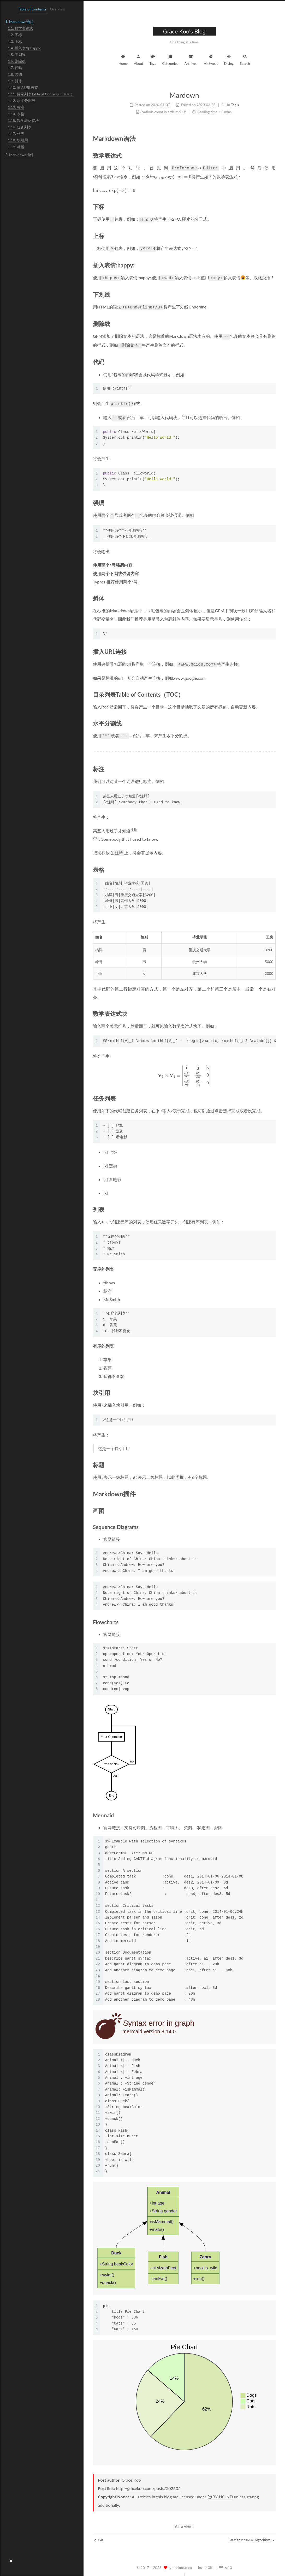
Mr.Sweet (211, 59)
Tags (153, 59)
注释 (133, 823)
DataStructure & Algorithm (251, 2532)
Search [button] (245, 59)
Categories (170, 59)
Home (123, 59)
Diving (229, 59)
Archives (191, 59)
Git (98, 2532)
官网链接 (111, 1532)
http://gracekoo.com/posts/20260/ (148, 2480)
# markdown (184, 2518)
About (138, 59)
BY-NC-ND (220, 2488)
